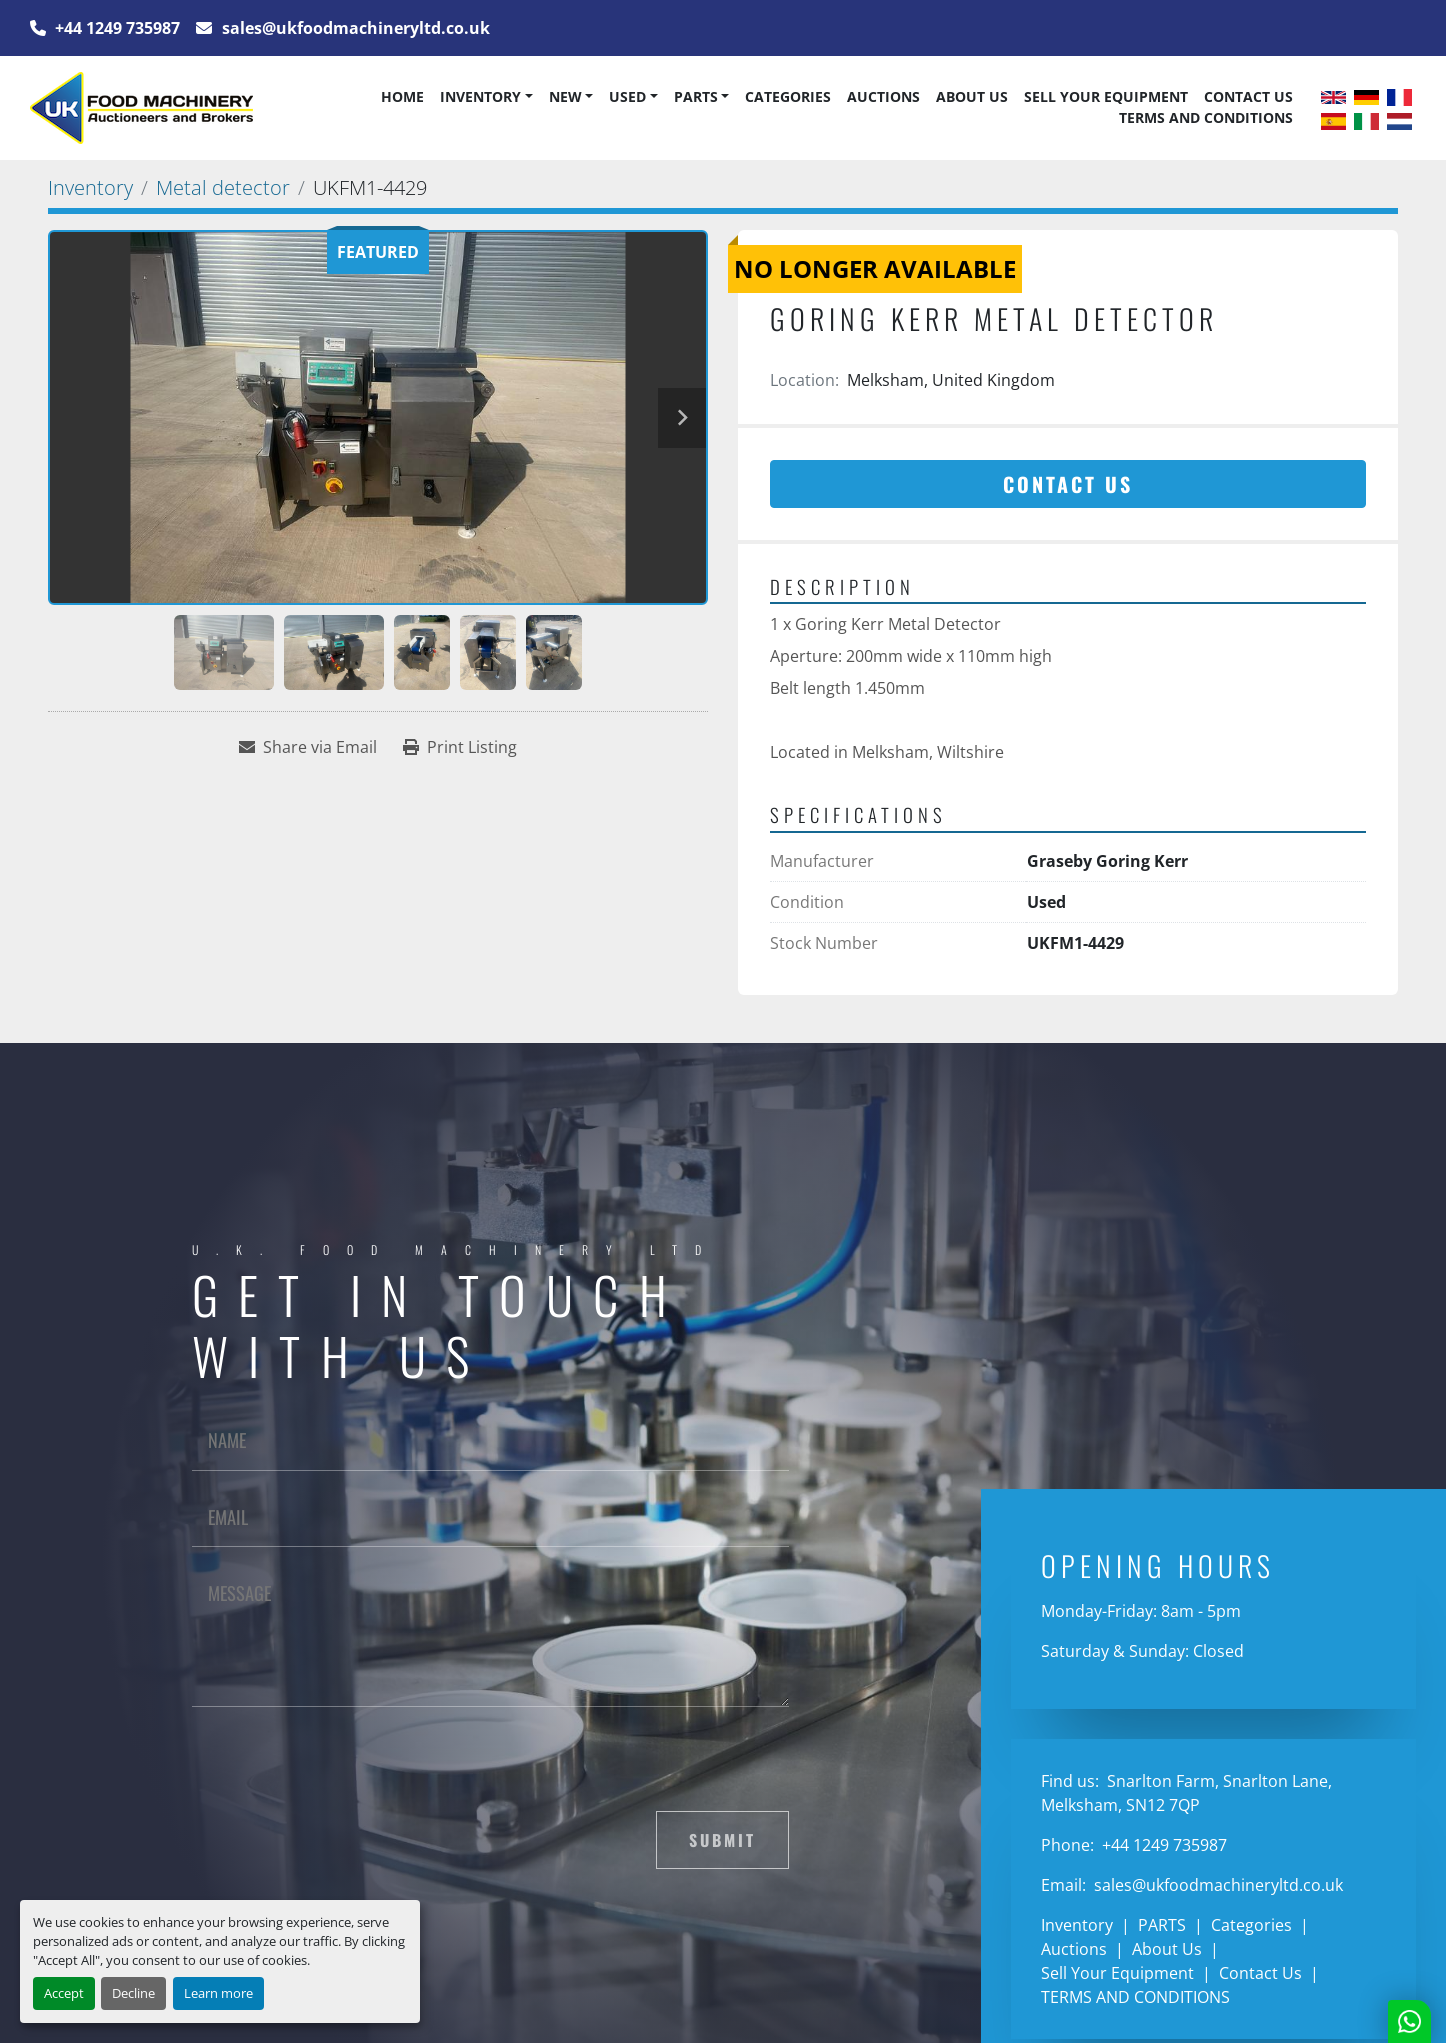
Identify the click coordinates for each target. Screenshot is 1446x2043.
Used (627, 96)
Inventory (480, 96)
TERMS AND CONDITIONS (1206, 117)
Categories (788, 96)
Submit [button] (722, 1840)
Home (402, 96)
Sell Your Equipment (1106, 96)
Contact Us (1248, 96)
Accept (64, 1993)
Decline (133, 1993)
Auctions (883, 96)
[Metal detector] (223, 187)
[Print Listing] (460, 747)
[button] (486, 97)
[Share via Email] (308, 747)
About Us (972, 96)
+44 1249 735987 (115, 28)
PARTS (696, 96)
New (565, 96)
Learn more (218, 1993)
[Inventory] (90, 187)
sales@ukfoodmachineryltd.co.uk (354, 28)
